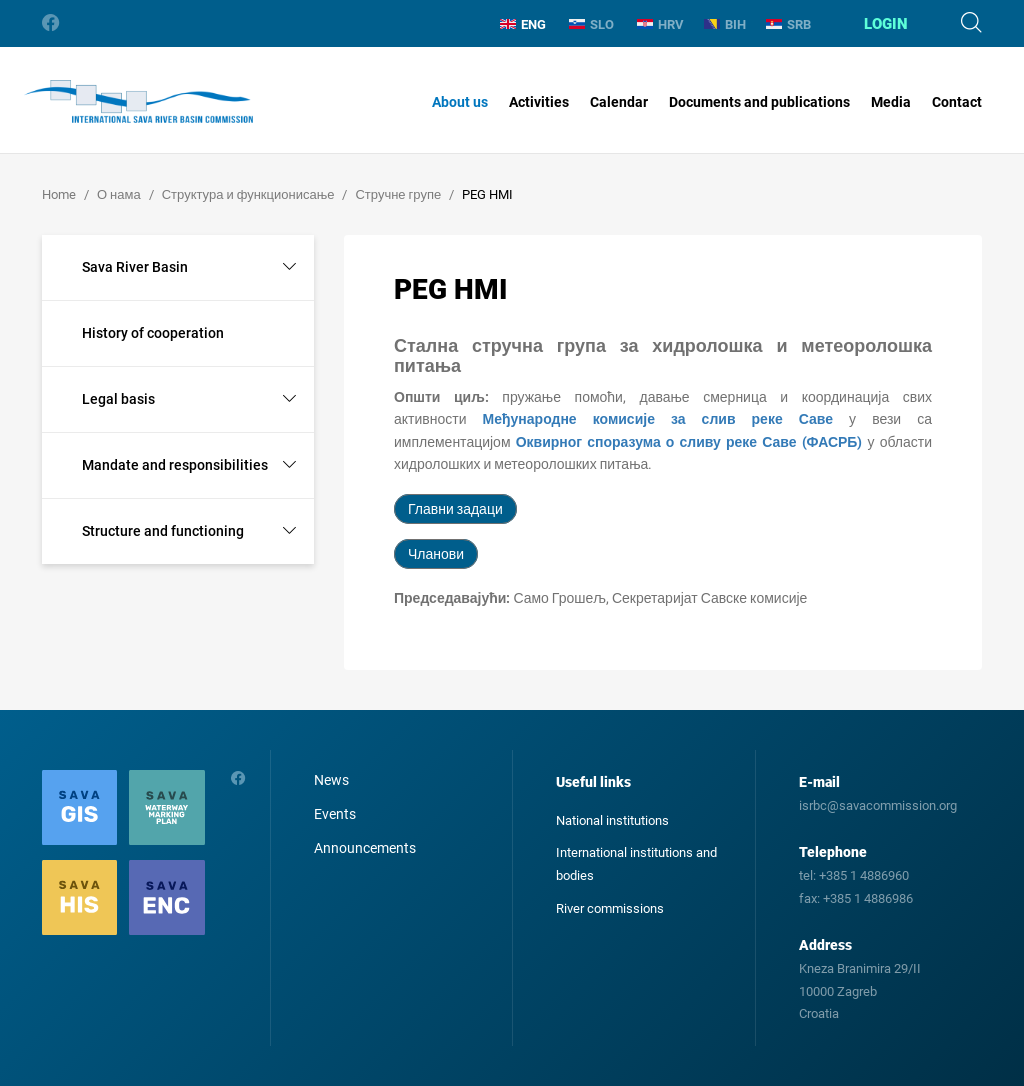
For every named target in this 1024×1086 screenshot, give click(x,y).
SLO (591, 24)
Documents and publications (759, 102)
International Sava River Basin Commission (138, 102)
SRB (788, 24)
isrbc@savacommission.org (878, 805)
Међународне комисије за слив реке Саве (658, 419)
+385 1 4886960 (864, 875)
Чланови (436, 554)
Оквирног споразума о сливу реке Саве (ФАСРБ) (689, 442)
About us (460, 102)
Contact (957, 102)
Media (891, 102)
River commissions (610, 908)
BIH (725, 24)
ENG (523, 24)
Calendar (619, 102)
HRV (660, 24)
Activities (539, 102)
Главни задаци (455, 509)
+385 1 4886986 (868, 898)
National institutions (612, 820)
